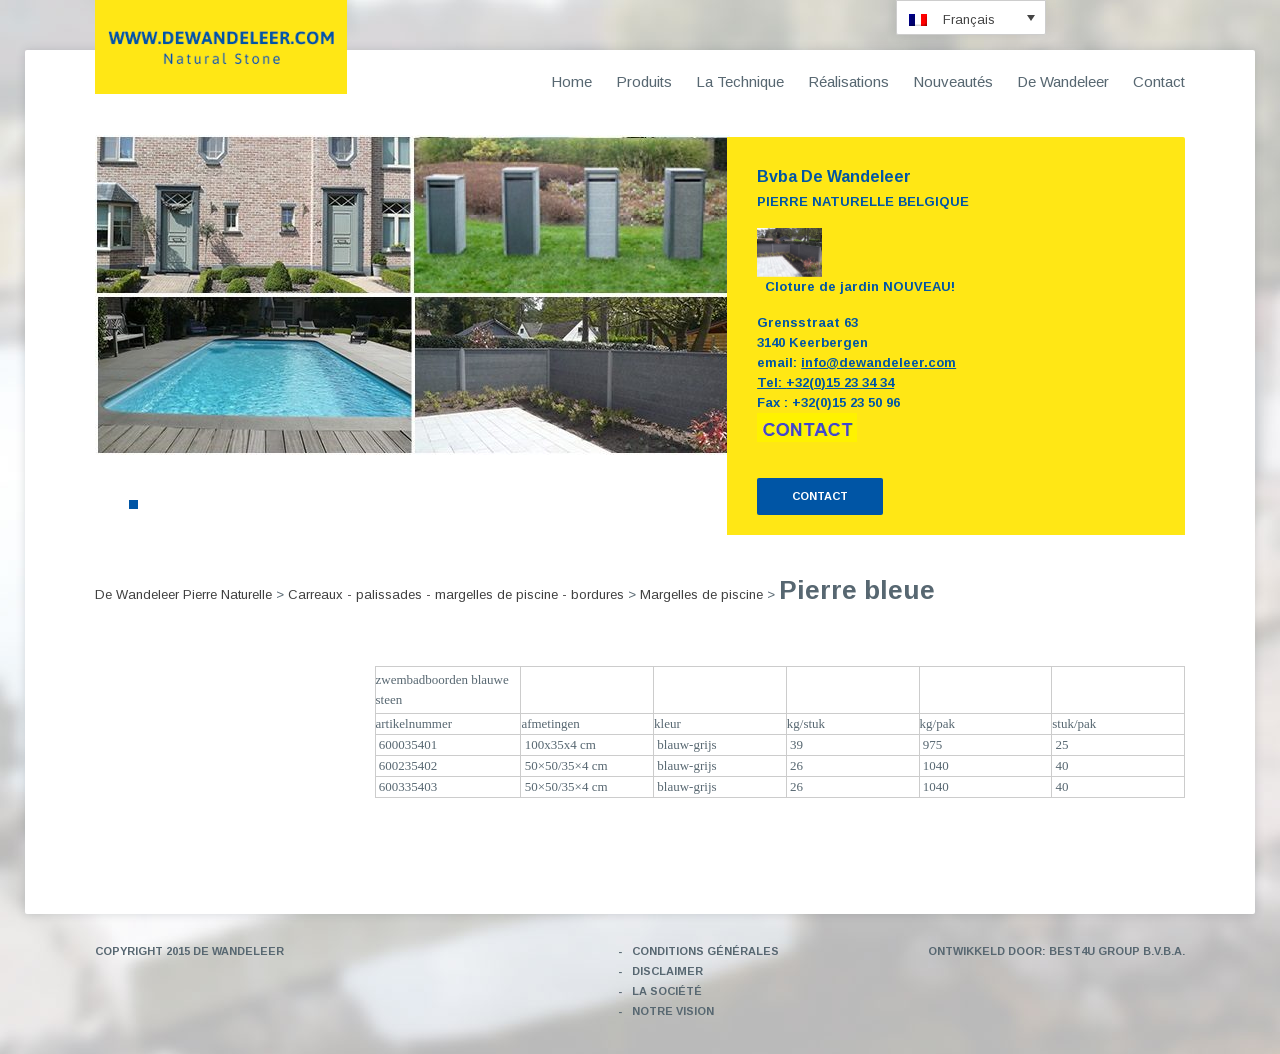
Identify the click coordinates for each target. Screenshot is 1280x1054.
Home (571, 81)
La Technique (740, 81)
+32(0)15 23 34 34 (840, 382)
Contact (1159, 81)
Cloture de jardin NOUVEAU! (860, 286)
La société (667, 991)
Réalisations (848, 81)
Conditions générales (705, 951)
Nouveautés (953, 81)
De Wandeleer (1063, 81)
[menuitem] (971, 17)
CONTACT (820, 496)
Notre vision (673, 1011)
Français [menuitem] (969, 19)
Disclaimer (667, 971)
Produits (644, 81)
